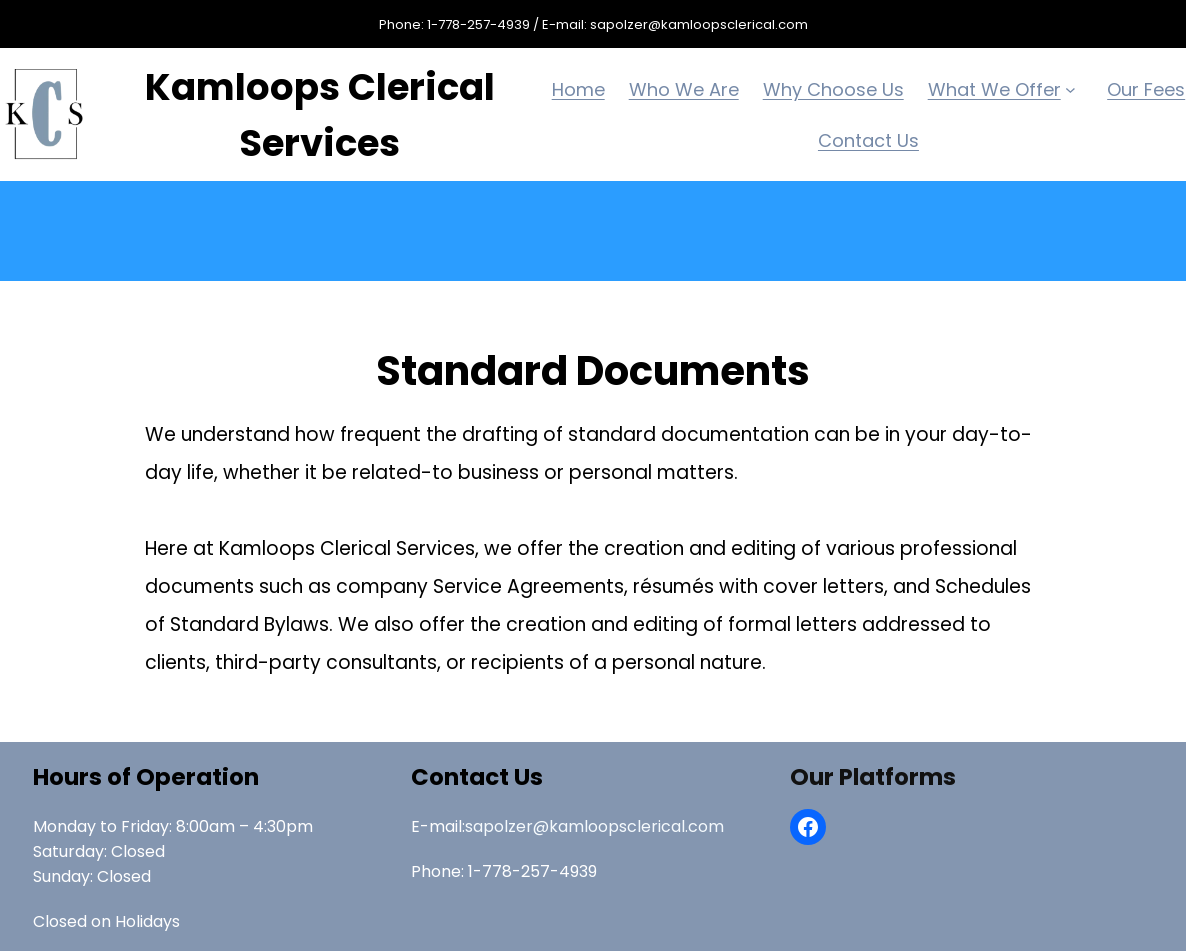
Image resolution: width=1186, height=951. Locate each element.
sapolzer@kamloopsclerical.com (594, 826)
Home (578, 89)
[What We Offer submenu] (1074, 89)
